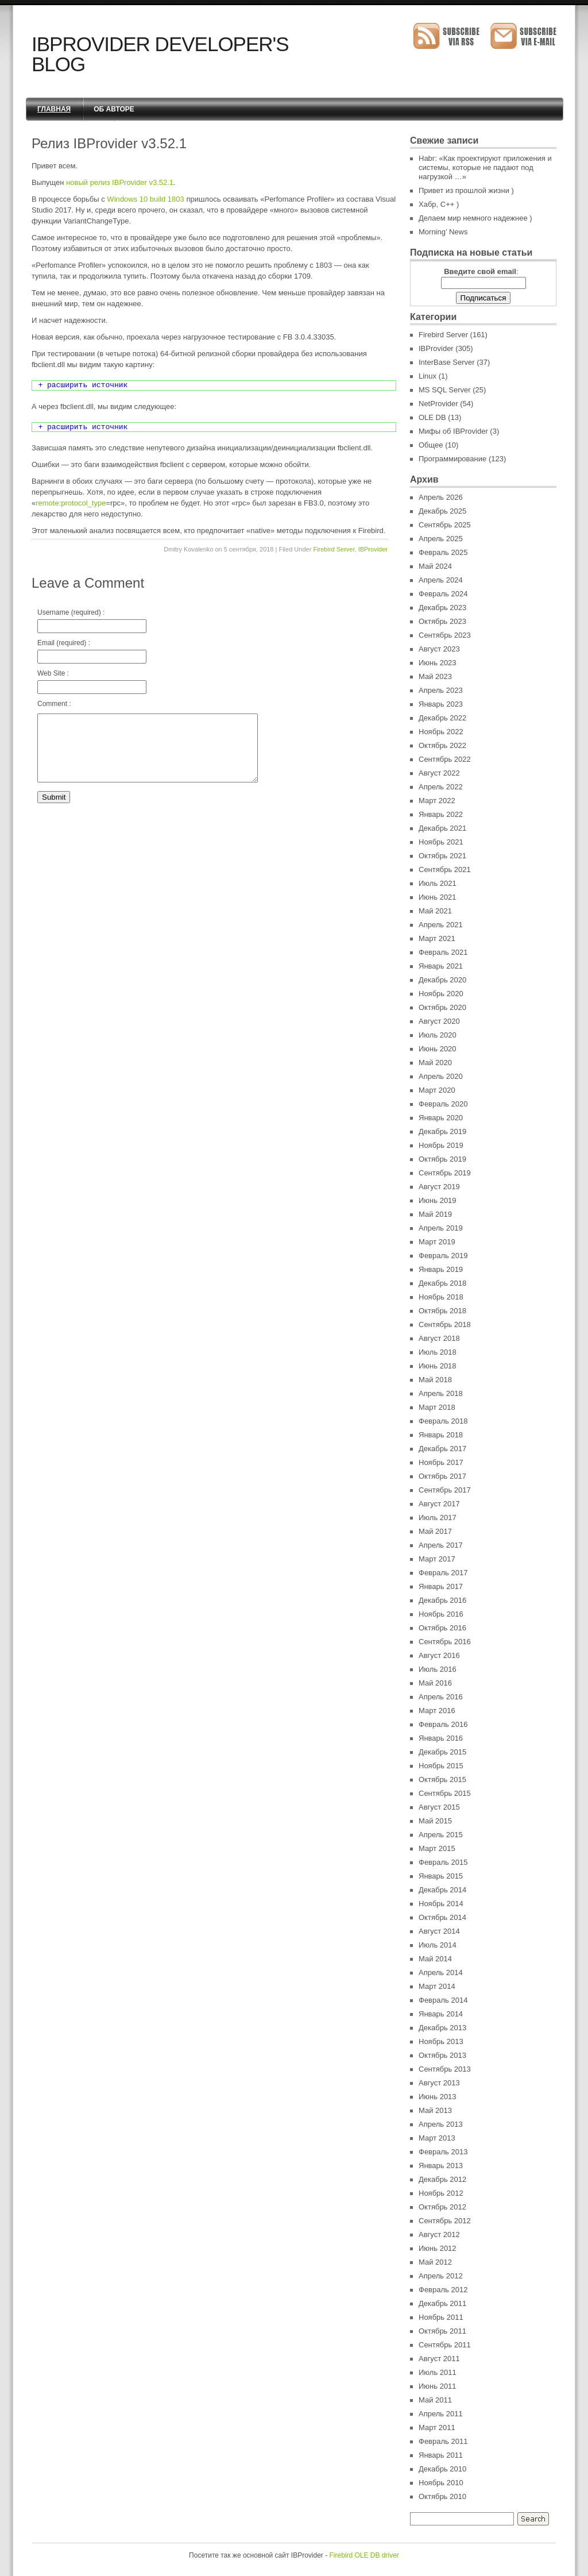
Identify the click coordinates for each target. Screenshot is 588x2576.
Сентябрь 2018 (445, 1324)
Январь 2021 (441, 966)
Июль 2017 (438, 1517)
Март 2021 (437, 938)
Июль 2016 (438, 1669)
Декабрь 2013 (442, 2027)
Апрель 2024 (441, 580)
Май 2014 (435, 1958)
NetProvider (438, 403)
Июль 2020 (438, 1035)
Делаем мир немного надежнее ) (475, 218)
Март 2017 (437, 1559)
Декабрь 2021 (442, 828)
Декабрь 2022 (442, 718)
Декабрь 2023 (442, 607)
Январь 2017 (441, 1586)
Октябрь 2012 (442, 2207)
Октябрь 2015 (442, 1779)
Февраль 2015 (443, 1862)
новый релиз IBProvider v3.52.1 (119, 182)
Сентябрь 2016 (445, 1641)
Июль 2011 (438, 2372)
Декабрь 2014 (442, 1889)
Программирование (452, 458)
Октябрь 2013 (442, 2055)
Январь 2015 (441, 1876)
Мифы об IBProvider (453, 431)
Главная (54, 109)
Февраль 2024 (443, 593)
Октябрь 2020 (442, 1007)
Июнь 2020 (438, 1048)
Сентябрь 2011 (445, 2344)
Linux (427, 376)
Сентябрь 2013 (445, 2069)
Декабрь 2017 (442, 1448)
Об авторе (114, 109)
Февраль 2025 (443, 552)
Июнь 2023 (438, 662)
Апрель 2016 (441, 1696)
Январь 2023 (441, 704)
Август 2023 (439, 649)
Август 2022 (439, 773)
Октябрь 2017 (442, 1476)
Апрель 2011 (441, 2413)
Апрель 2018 (441, 1393)
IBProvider (373, 549)
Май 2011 (435, 2400)
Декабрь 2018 (442, 1283)
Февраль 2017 (443, 1572)
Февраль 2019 (443, 1255)
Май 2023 (435, 676)
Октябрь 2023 (442, 621)
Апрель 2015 (441, 1834)
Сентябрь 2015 (445, 1793)
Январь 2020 (441, 1117)
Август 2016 (439, 1655)
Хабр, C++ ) (439, 204)
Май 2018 (435, 1379)
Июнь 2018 (438, 1366)
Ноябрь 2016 (441, 1614)
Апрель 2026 (441, 497)
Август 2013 (439, 2082)
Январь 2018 (441, 1434)
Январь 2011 (441, 2455)
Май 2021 (435, 911)
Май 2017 (435, 1531)
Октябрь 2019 (442, 1159)
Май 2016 (435, 1683)
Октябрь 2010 (442, 2496)
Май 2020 (435, 1062)
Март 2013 (437, 2138)
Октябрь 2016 (442, 1628)
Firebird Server (333, 549)
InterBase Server (447, 362)
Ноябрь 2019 (441, 1145)
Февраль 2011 (443, 2441)
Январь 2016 (441, 1738)
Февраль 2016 (443, 1724)
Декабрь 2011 (442, 2303)
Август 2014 (439, 1931)
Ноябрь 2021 (441, 842)
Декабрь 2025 (442, 511)
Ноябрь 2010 (441, 2482)
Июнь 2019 (438, 1200)
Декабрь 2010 (442, 2469)
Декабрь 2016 (442, 1600)
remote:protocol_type (71, 503)
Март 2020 (437, 1090)
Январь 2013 (441, 2165)
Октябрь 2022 (442, 745)
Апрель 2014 (441, 1972)
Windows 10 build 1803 (145, 199)
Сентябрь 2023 (445, 635)
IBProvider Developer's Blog (160, 54)
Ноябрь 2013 (441, 2041)
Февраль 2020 (443, 1104)
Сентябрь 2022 (445, 759)
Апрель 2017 (441, 1545)
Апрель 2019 (441, 1228)
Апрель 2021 (441, 924)
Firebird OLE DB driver (364, 2555)
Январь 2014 (441, 2014)
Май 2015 (435, 1821)
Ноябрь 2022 (441, 731)
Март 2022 (437, 800)
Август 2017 (439, 1503)
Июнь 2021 (438, 897)
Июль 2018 (438, 1352)
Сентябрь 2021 (445, 869)
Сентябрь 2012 (445, 2220)
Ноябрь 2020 (441, 993)
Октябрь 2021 (442, 855)
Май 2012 (435, 2262)
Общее (431, 445)
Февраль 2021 (443, 952)
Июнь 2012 (438, 2248)
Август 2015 (439, 1807)
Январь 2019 (441, 1269)
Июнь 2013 (438, 2096)
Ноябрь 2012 (441, 2193)
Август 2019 (439, 1186)
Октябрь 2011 (442, 2331)
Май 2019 (435, 1214)
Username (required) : (91, 620)
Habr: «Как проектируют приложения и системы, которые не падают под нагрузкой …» (485, 167)
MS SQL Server (445, 389)
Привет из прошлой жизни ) (466, 190)
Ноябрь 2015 (441, 1765)
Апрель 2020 (441, 1076)
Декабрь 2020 (442, 979)
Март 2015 (437, 1848)
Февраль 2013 (443, 2151)
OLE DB (432, 417)
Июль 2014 (438, 1945)
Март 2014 (437, 1986)
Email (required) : (91, 651)
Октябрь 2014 (442, 1917)
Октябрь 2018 (442, 1310)
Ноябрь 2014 (441, 1903)
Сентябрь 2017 (445, 1490)
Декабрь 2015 (442, 1752)
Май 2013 (435, 2110)
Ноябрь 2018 (441, 1297)
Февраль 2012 (443, 2289)
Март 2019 (437, 1241)
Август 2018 (439, 1338)
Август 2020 (439, 1021)
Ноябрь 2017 (441, 1462)
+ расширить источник (82, 385)
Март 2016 (437, 1710)
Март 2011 (437, 2427)
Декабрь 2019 (442, 1131)
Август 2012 (439, 2234)
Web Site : (91, 681)
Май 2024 (435, 566)
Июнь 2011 (438, 2386)
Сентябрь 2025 (445, 524)
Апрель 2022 (441, 786)
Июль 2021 (438, 883)
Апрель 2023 (441, 690)
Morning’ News (443, 231)
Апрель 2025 (441, 538)
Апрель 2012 (441, 2276)
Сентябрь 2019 (445, 1173)
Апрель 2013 (441, 2124)
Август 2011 (439, 2358)
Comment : (54, 704)
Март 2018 (437, 1407)
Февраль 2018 (443, 1421)
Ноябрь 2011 (441, 2317)
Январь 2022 (441, 814)
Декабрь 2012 (442, 2179)
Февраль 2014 (443, 2000)
